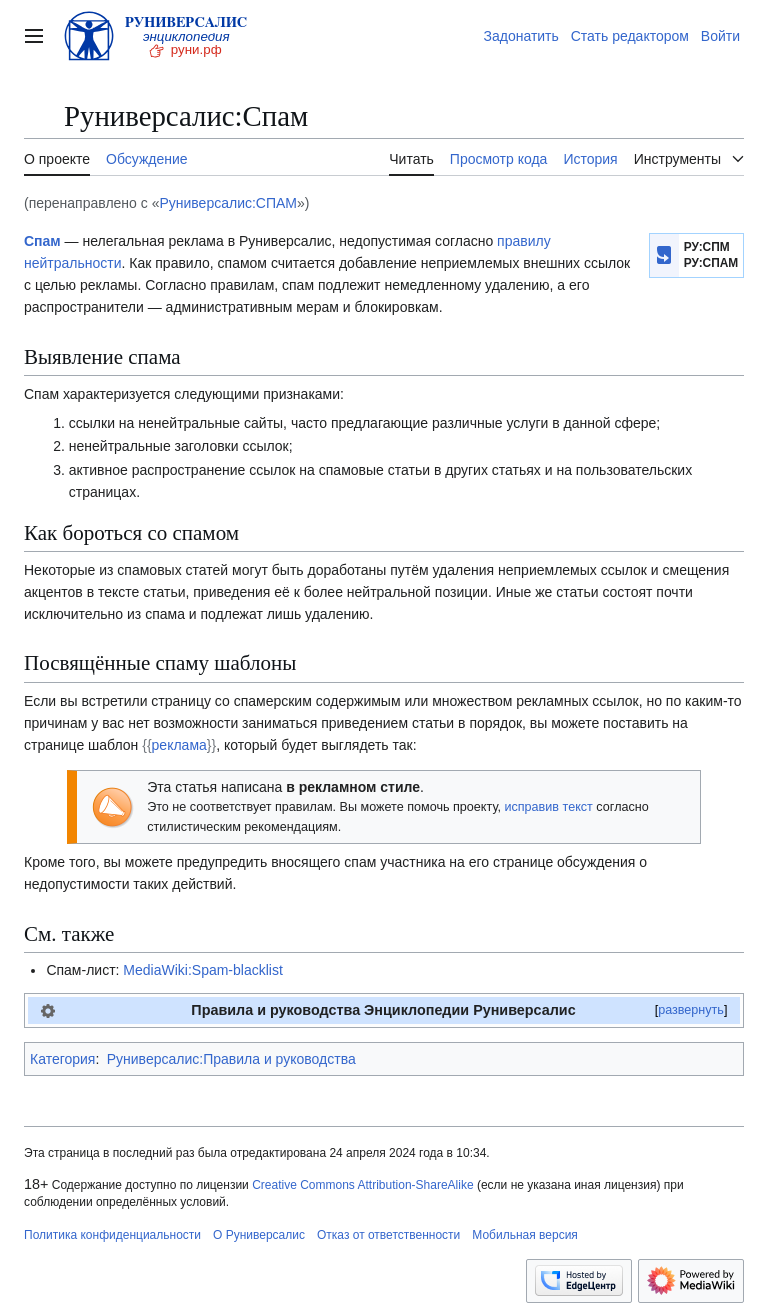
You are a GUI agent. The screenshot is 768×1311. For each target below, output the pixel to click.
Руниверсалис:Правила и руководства (231, 1059)
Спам (42, 241)
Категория (62, 1059)
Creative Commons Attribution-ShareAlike (362, 1185)
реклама (179, 745)
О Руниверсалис (259, 1235)
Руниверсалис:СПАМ (228, 203)
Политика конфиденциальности (112, 1235)
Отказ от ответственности (388, 1235)
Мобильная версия (525, 1235)
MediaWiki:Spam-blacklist (202, 970)
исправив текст (548, 807)
